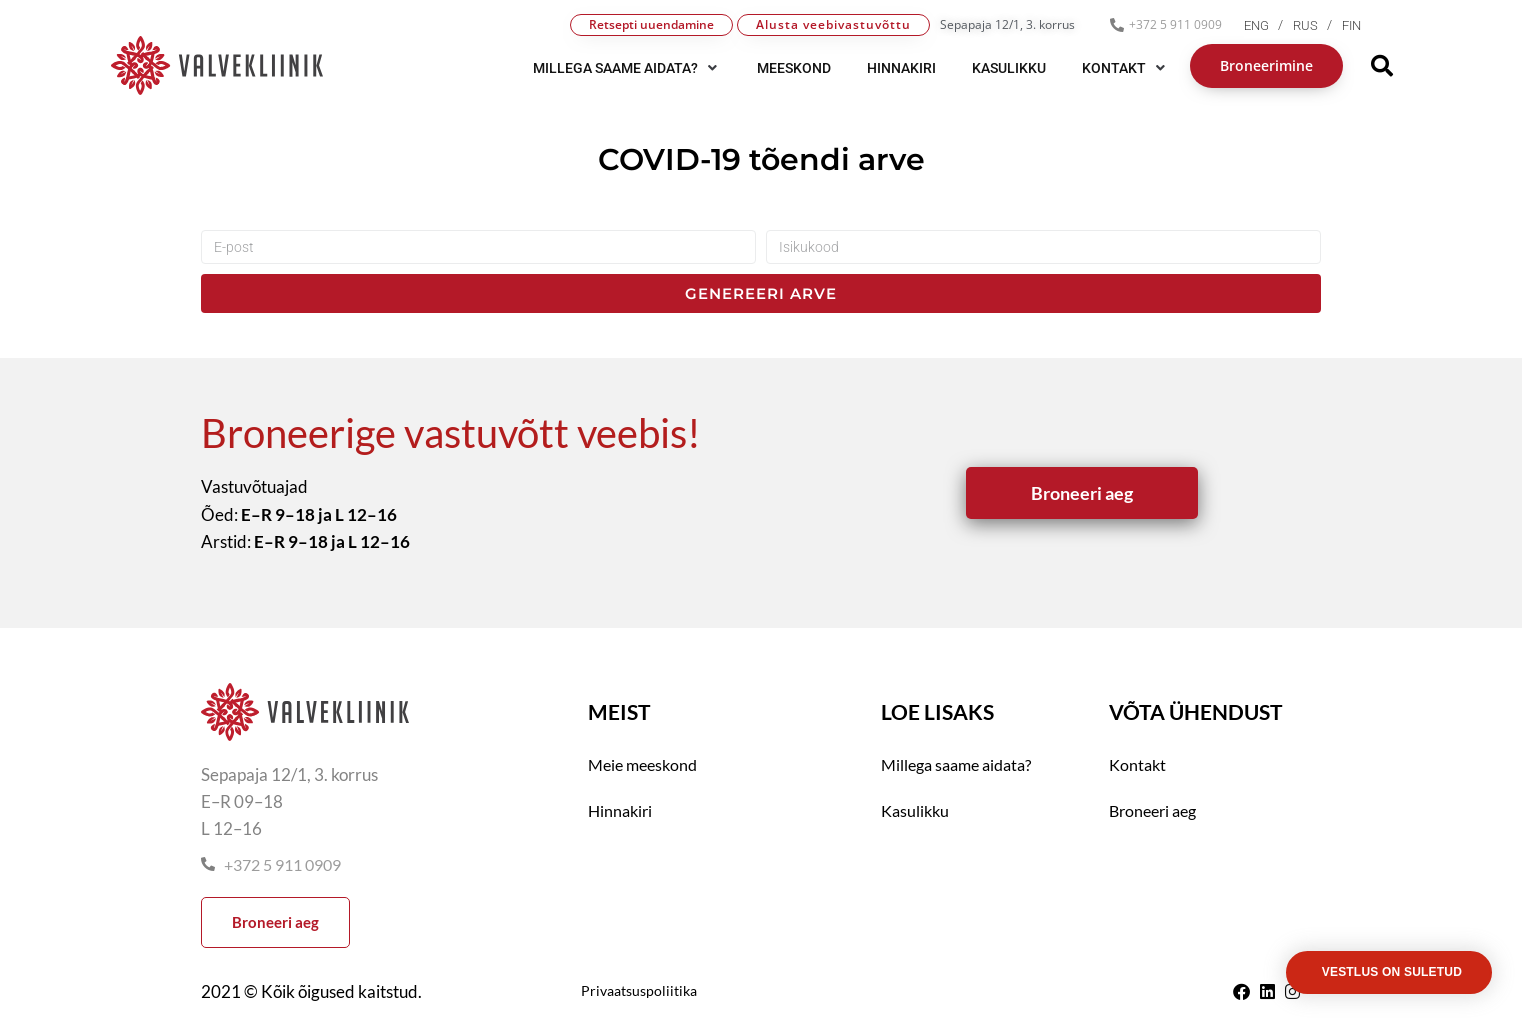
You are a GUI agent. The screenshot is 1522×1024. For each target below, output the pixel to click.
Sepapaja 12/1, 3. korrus (1007, 24)
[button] (627, 68)
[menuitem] (1268, 25)
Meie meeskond (642, 764)
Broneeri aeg (1152, 810)
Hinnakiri (620, 810)
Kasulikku (915, 810)
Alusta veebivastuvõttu (833, 24)
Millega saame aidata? (956, 764)
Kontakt (1137, 764)
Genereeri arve (761, 293)
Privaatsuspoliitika (639, 990)
